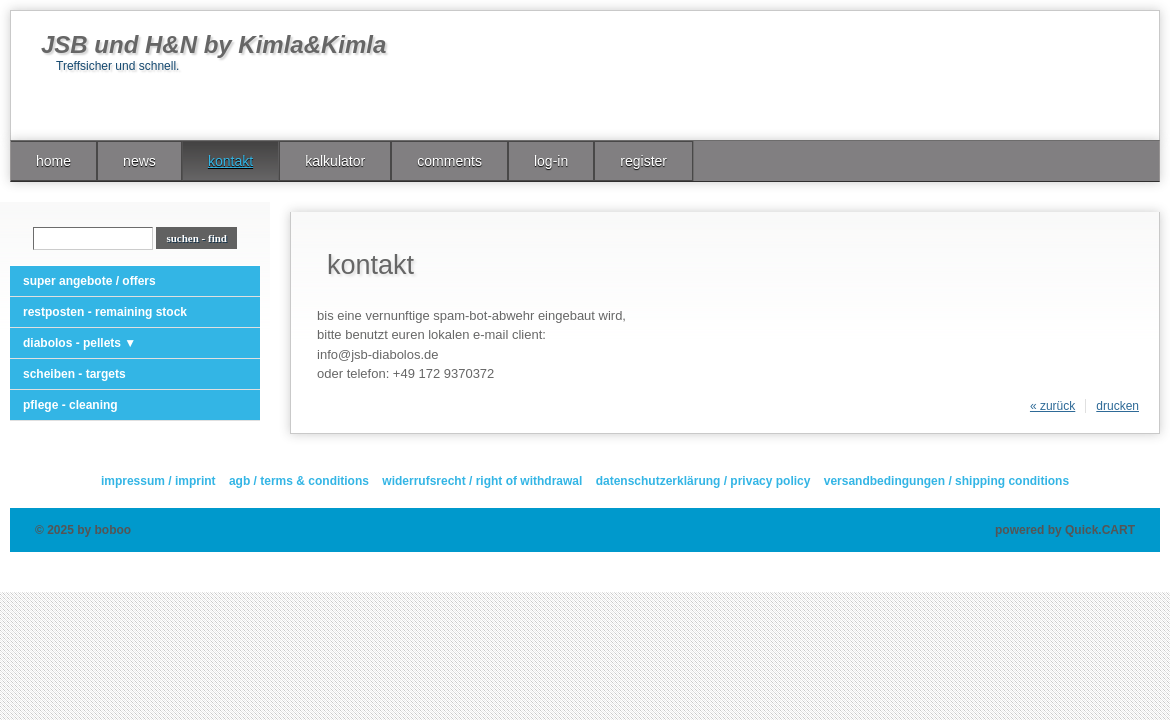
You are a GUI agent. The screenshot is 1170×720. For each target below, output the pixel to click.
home (53, 161)
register (643, 161)
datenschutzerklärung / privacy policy (703, 481)
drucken (1117, 406)
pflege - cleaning (70, 405)
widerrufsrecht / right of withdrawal (482, 481)
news (139, 161)
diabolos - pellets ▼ (79, 343)
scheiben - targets (74, 374)
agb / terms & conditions (299, 481)
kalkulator (335, 161)
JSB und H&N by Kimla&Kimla (213, 44)
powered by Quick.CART (1065, 530)
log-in (551, 161)
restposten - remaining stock (105, 312)
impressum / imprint (158, 481)
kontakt (230, 161)
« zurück (1052, 406)
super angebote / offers (89, 281)
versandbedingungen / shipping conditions (946, 481)
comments (449, 161)
